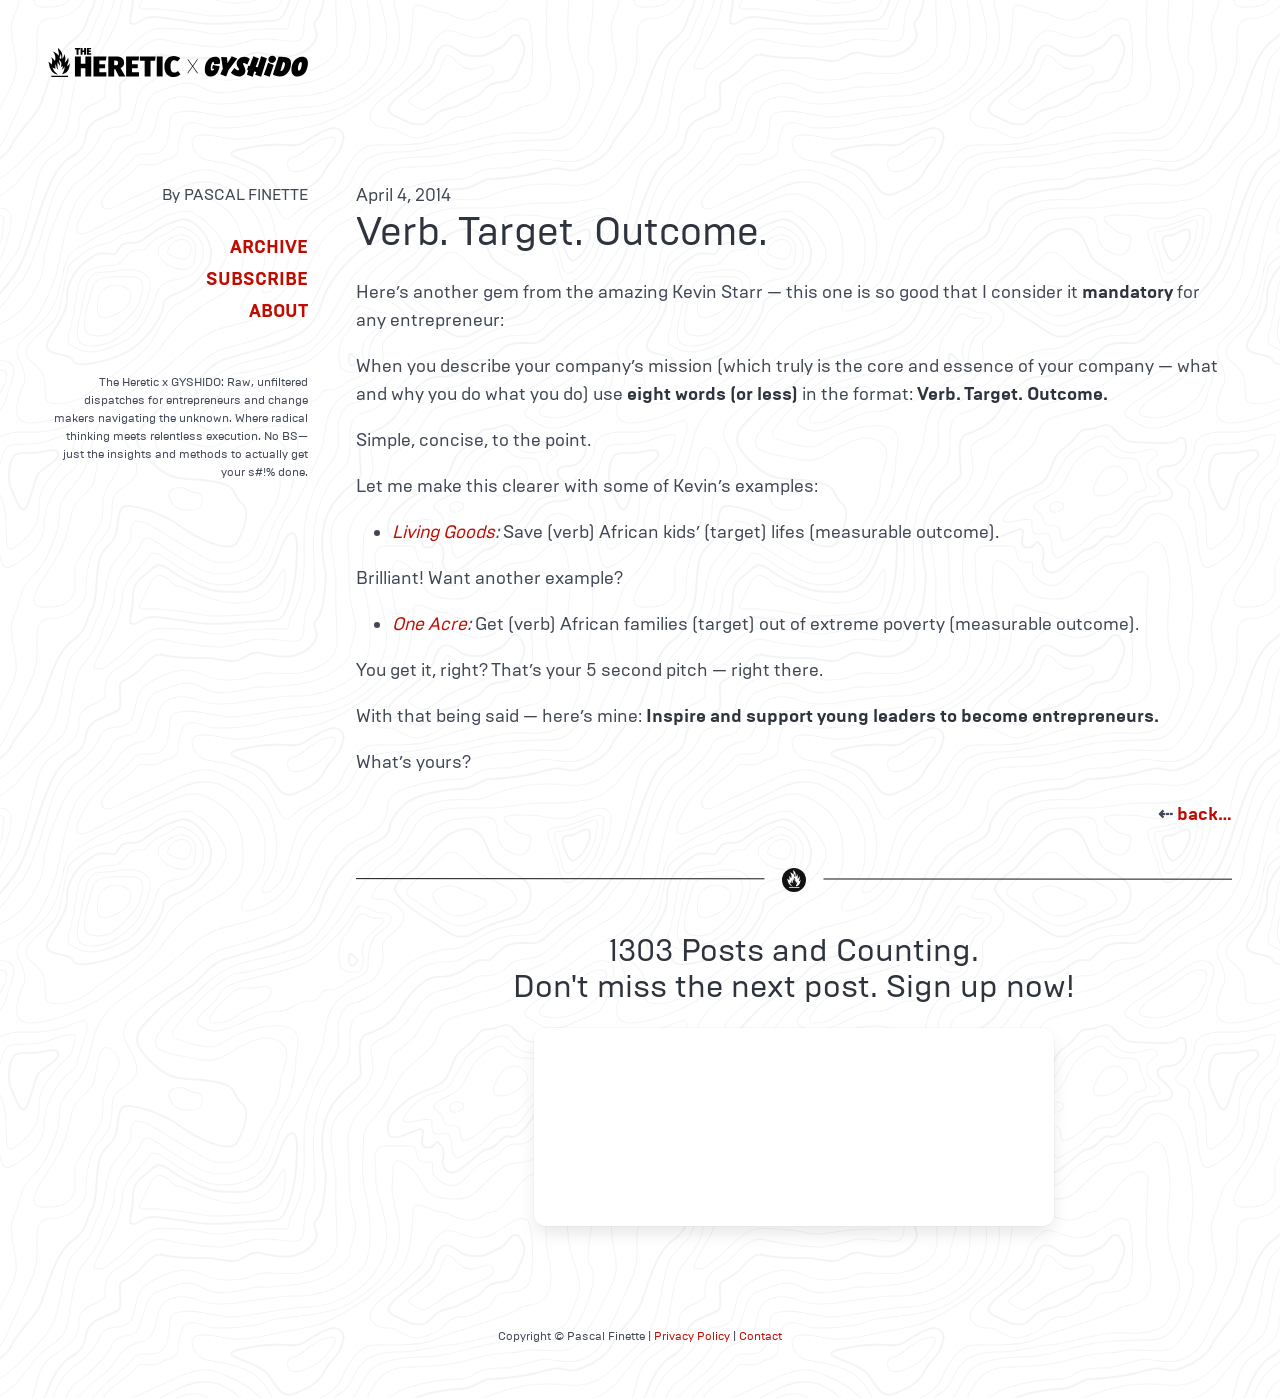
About (278, 311)
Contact (760, 1336)
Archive (269, 247)
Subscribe (257, 279)
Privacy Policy (692, 1336)
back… (1204, 814)
